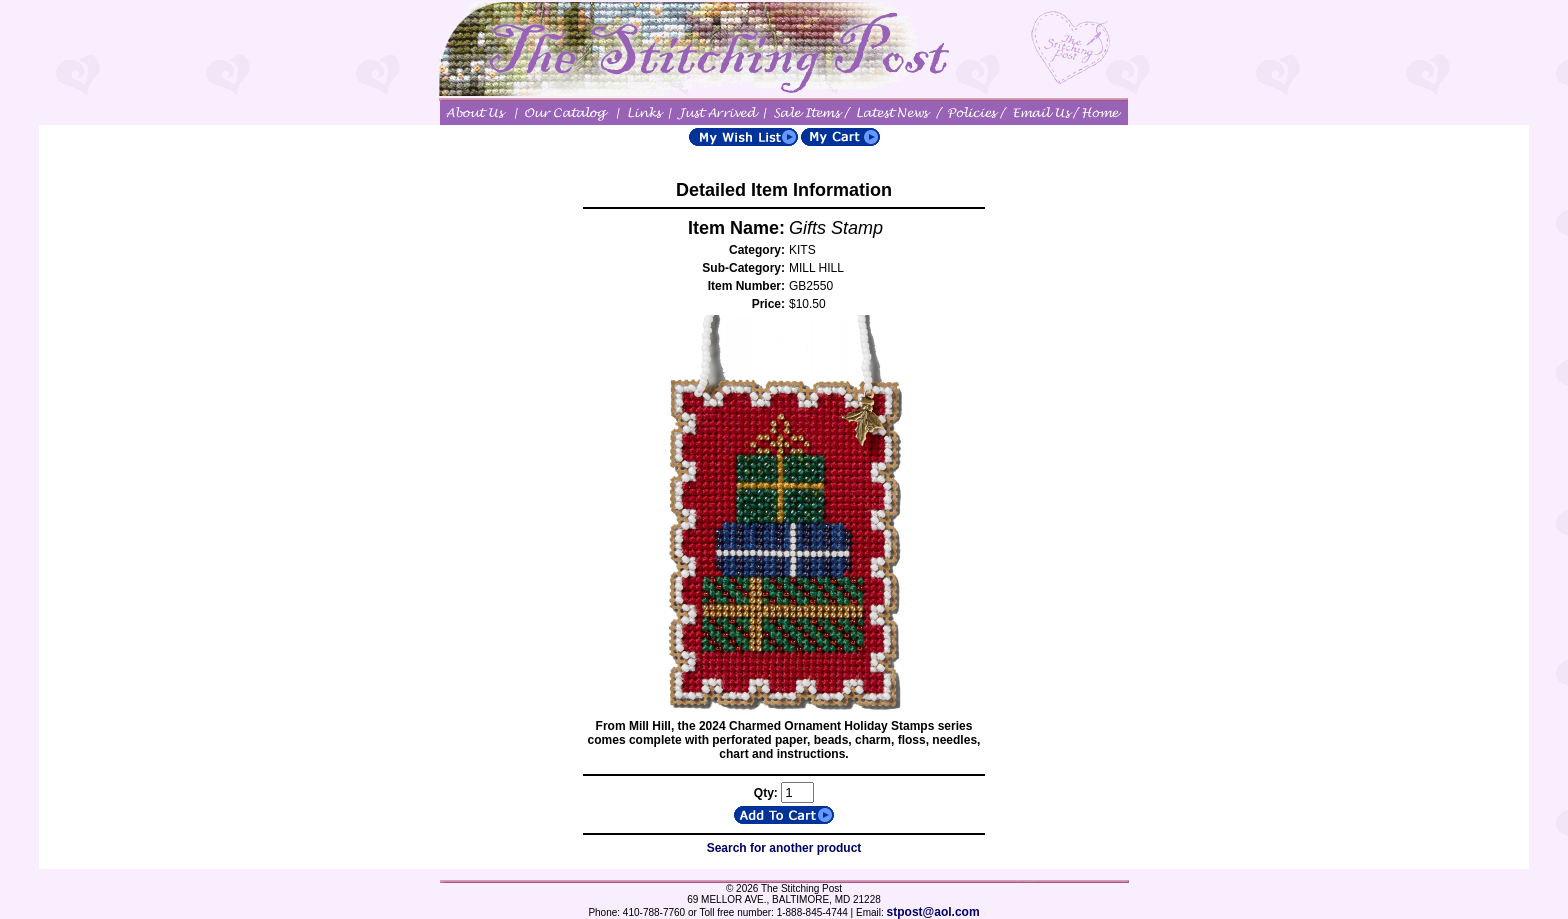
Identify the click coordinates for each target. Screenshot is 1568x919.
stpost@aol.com (933, 912)
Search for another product (784, 848)
